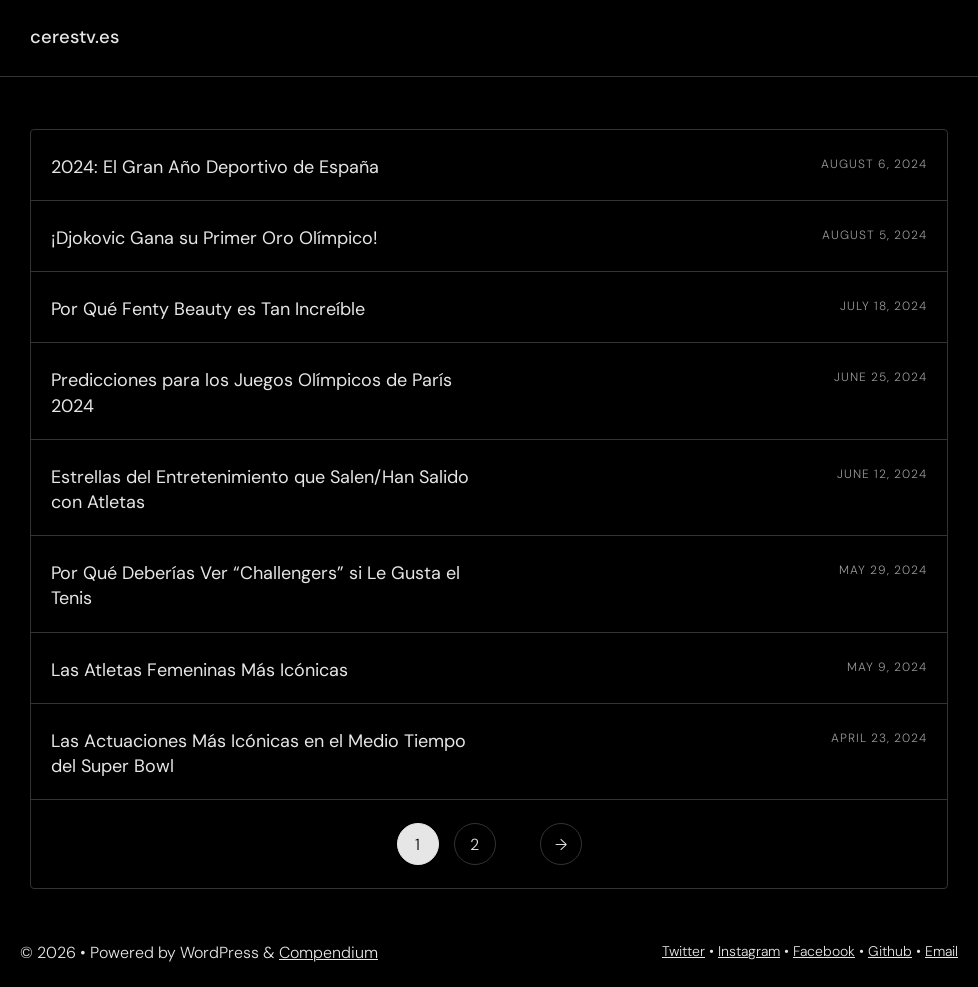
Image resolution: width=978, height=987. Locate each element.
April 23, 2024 (879, 738)
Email (941, 951)
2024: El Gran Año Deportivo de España (215, 167)
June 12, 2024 (882, 474)
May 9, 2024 (887, 667)
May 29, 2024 (883, 570)
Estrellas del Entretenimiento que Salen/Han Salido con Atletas (260, 489)
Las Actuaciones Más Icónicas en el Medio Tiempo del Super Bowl (258, 753)
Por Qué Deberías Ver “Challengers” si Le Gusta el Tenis (255, 585)
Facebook (824, 951)
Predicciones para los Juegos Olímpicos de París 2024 (251, 392)
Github (890, 951)
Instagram (749, 951)
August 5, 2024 (874, 235)
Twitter (683, 951)
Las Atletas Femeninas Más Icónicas (199, 670)
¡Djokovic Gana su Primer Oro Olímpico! (214, 238)
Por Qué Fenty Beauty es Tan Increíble (208, 309)
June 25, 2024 (880, 377)
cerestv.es (74, 37)
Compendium (328, 952)
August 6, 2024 (874, 164)
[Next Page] (561, 844)
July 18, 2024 (883, 306)
